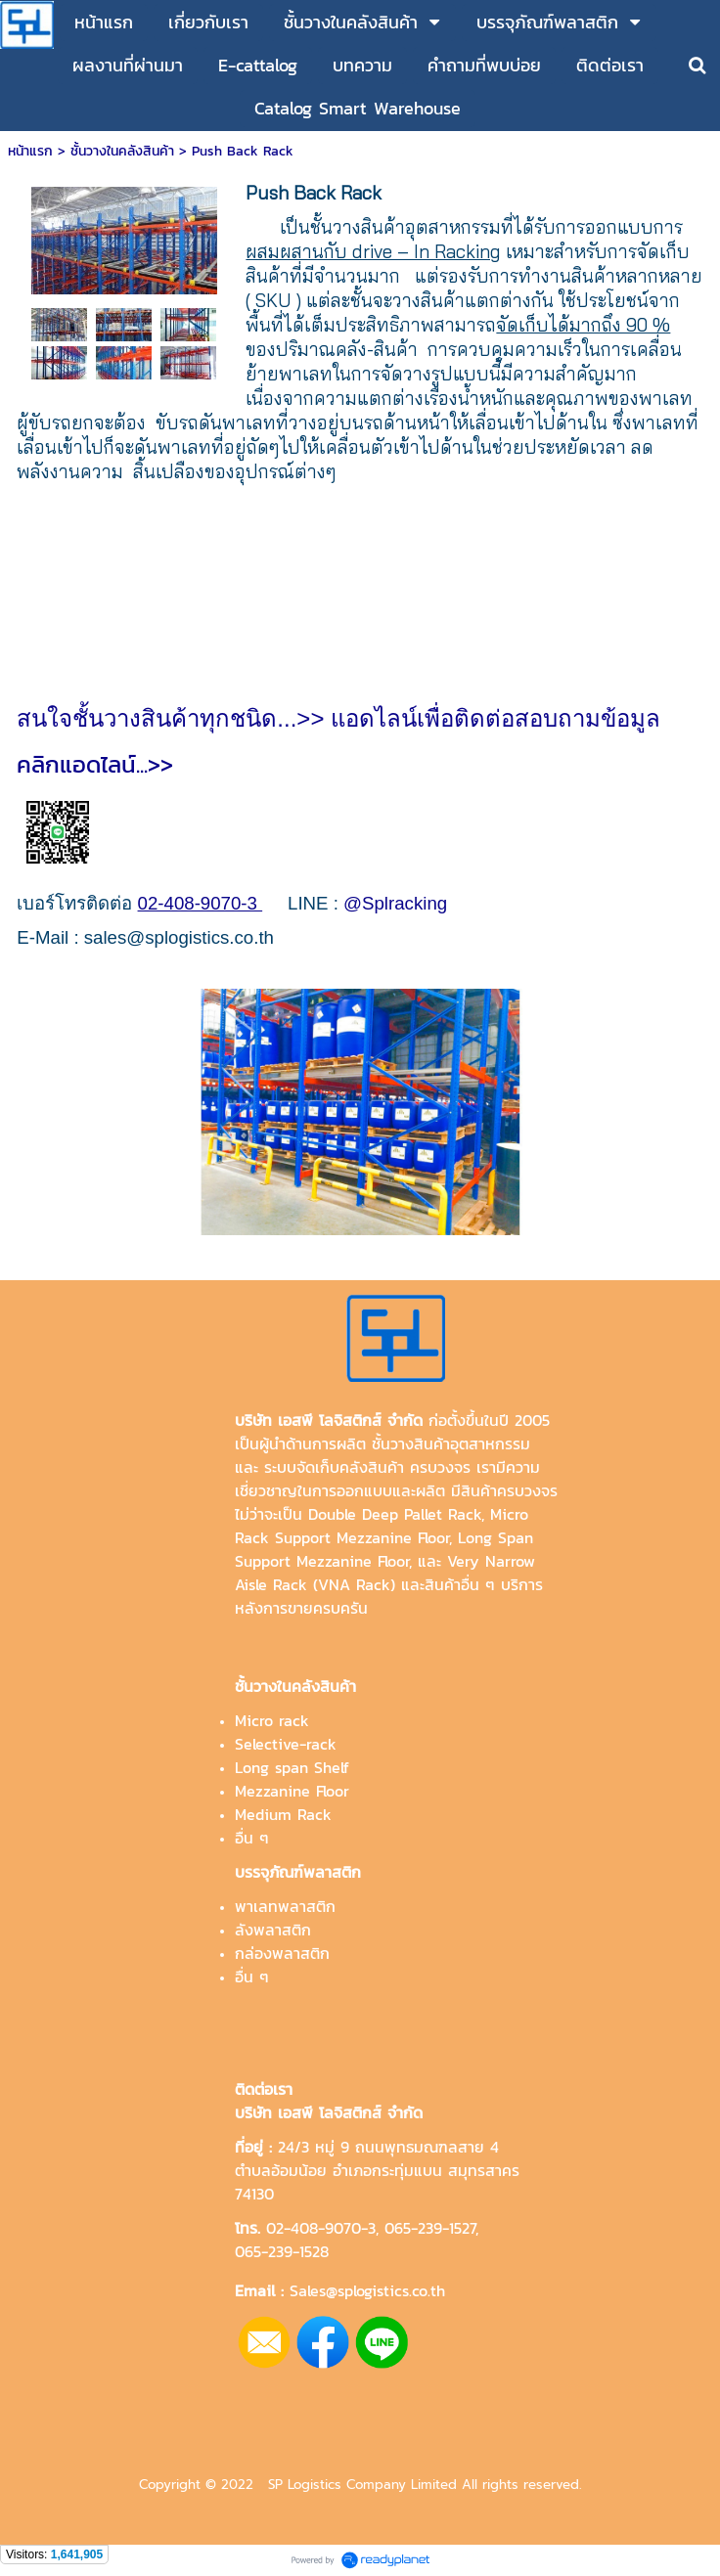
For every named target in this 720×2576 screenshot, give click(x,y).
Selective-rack (286, 1743)
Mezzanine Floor (292, 1790)
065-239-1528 (282, 2251)
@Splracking (395, 903)
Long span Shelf (292, 1767)
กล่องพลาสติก (282, 1953)
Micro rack (272, 1720)
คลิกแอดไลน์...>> (108, 764)
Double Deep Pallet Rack (394, 1514)
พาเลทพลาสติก (285, 1906)
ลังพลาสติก (273, 1929)
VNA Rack (354, 1584)
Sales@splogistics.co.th (364, 2290)
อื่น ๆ (252, 1837)
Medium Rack (283, 1814)
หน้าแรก (30, 151)
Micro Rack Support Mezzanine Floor (381, 1525)
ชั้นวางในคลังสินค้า (122, 151)
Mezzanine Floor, (354, 1561)
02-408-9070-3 (321, 2228)
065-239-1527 (429, 2228)
